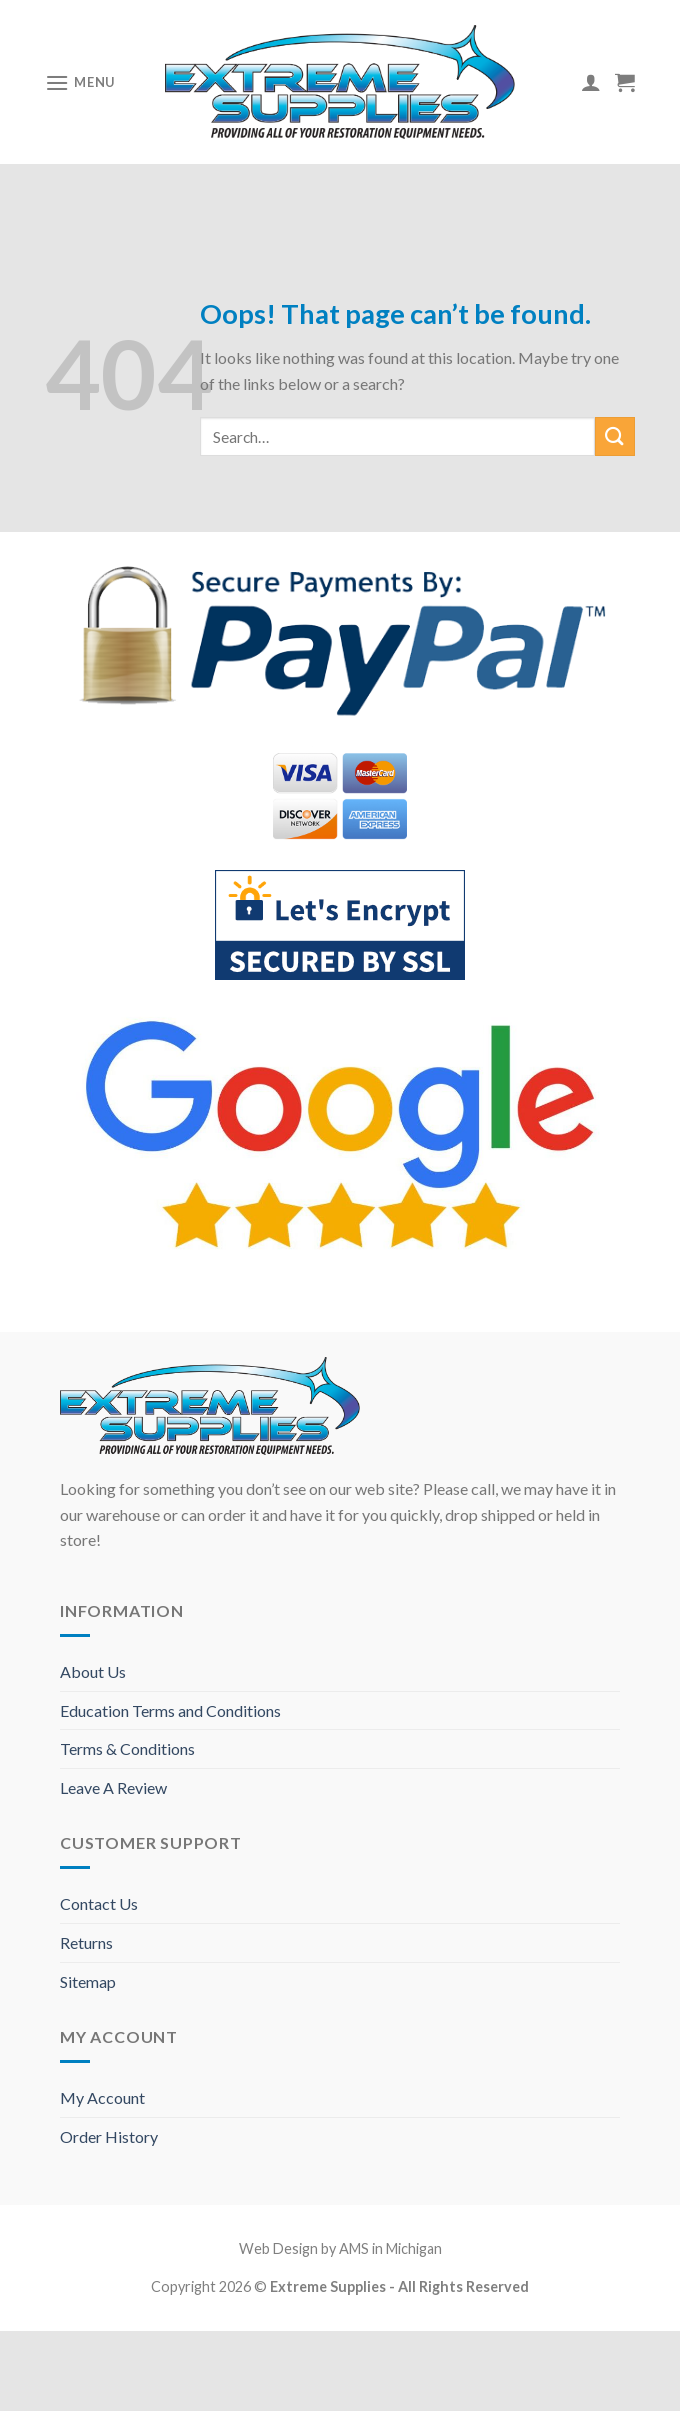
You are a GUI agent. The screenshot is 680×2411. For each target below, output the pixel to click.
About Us (93, 1671)
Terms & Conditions (127, 1748)
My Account (102, 2097)
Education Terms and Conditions (170, 1710)
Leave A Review (113, 1787)
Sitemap (88, 1981)
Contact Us (99, 1903)
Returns (86, 1942)
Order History (109, 2136)
